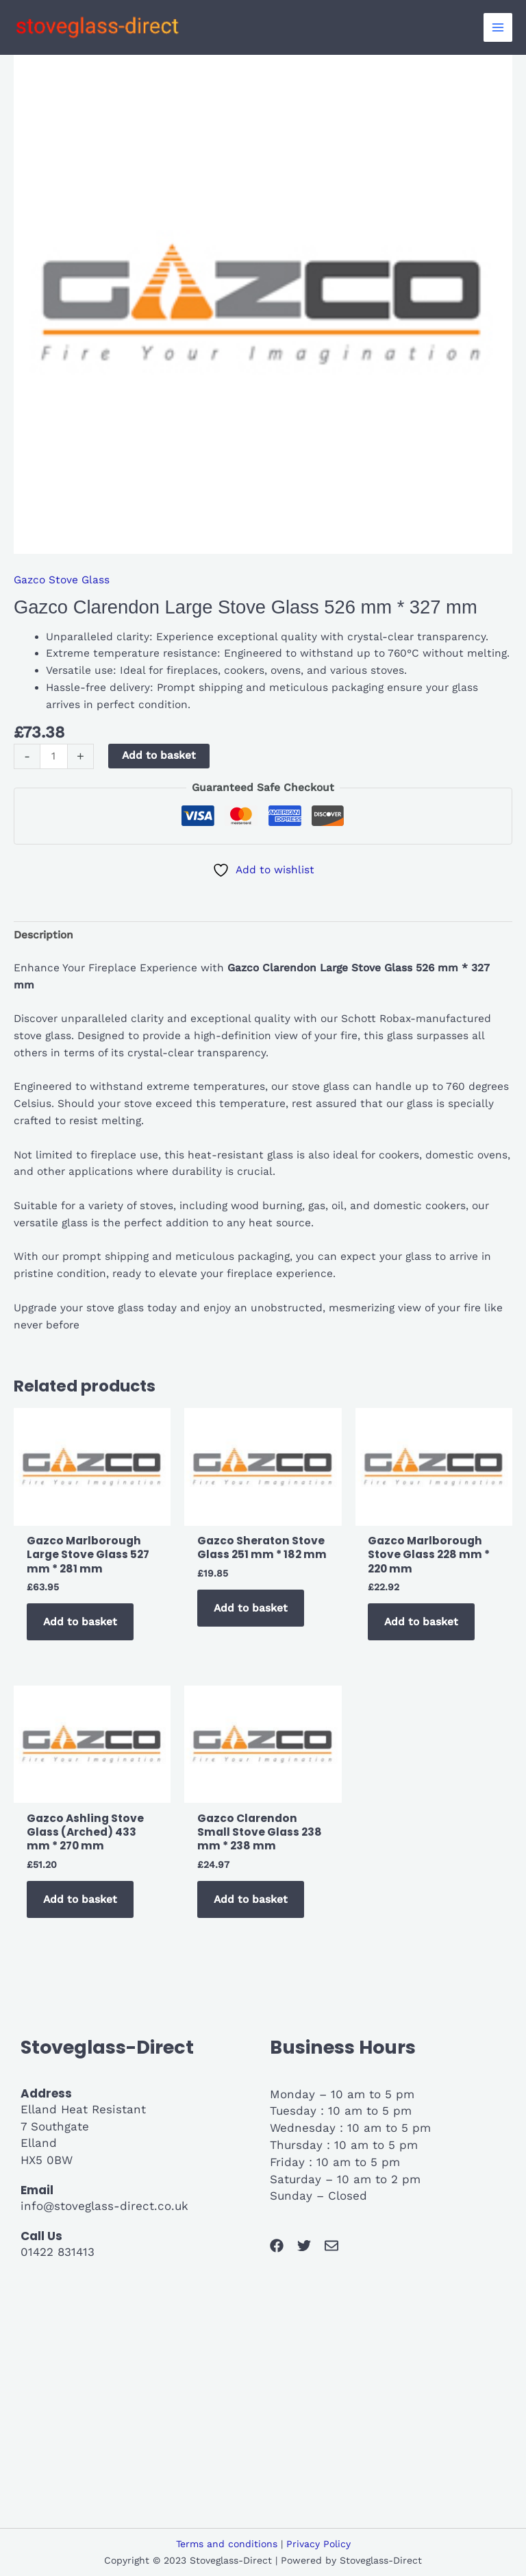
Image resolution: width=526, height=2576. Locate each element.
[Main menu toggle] (498, 27)
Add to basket (159, 755)
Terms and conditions (226, 2543)
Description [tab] (43, 935)
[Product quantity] (54, 756)
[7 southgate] (263, 2398)
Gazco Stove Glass (62, 580)
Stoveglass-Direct (107, 2047)
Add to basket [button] (80, 1622)
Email (37, 2190)
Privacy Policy (318, 2543)
